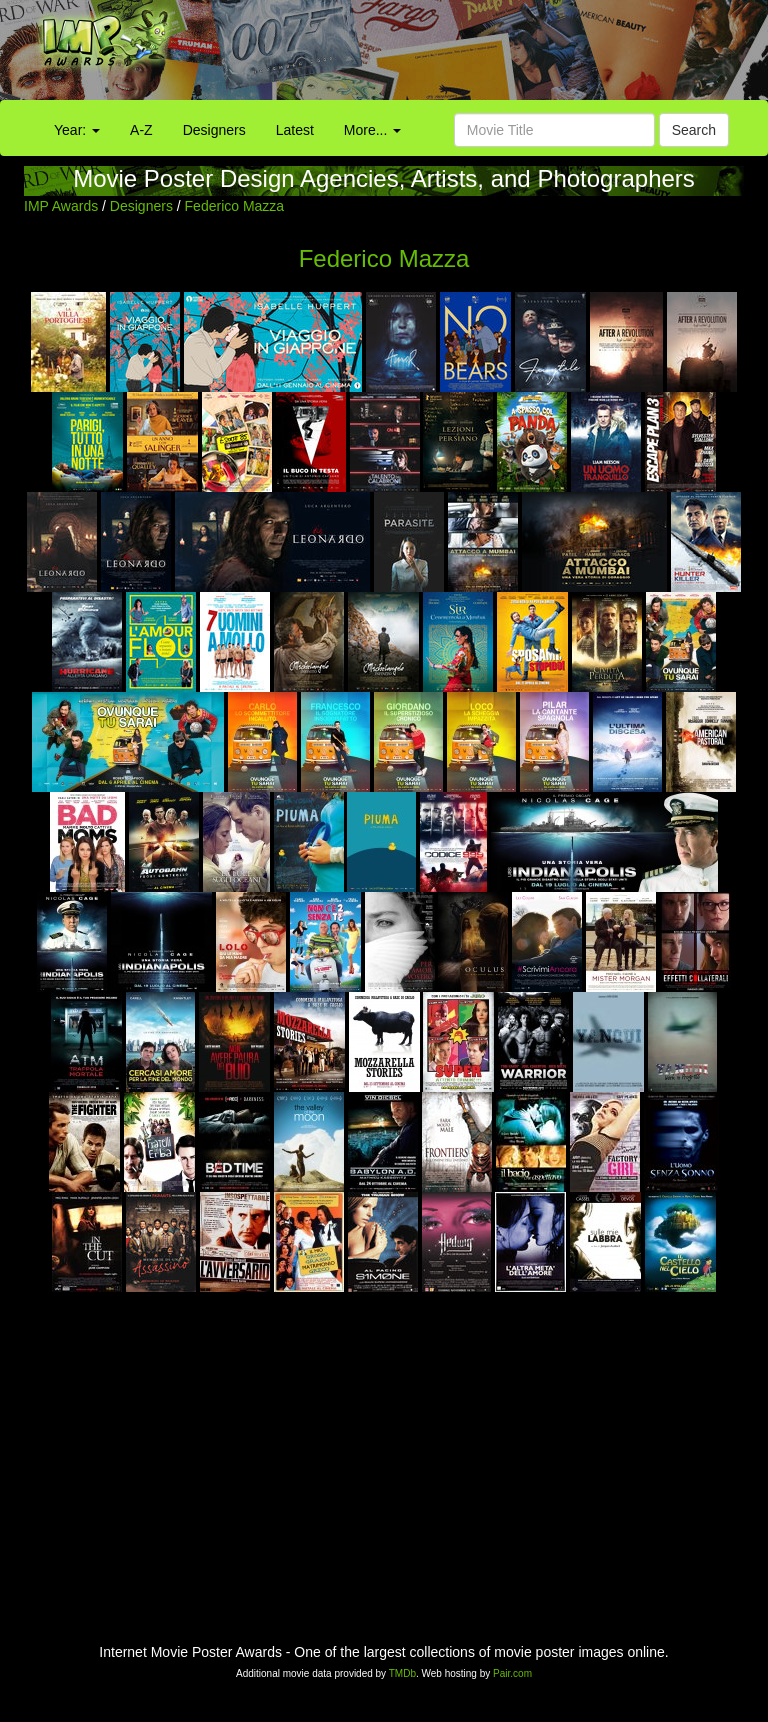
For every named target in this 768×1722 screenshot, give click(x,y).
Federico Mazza (235, 206)
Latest (295, 130)
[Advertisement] (480, 55)
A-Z (141, 130)
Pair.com (512, 1673)
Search (694, 130)
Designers (214, 130)
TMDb (402, 1673)
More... (372, 130)
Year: (77, 130)
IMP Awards (61, 206)
